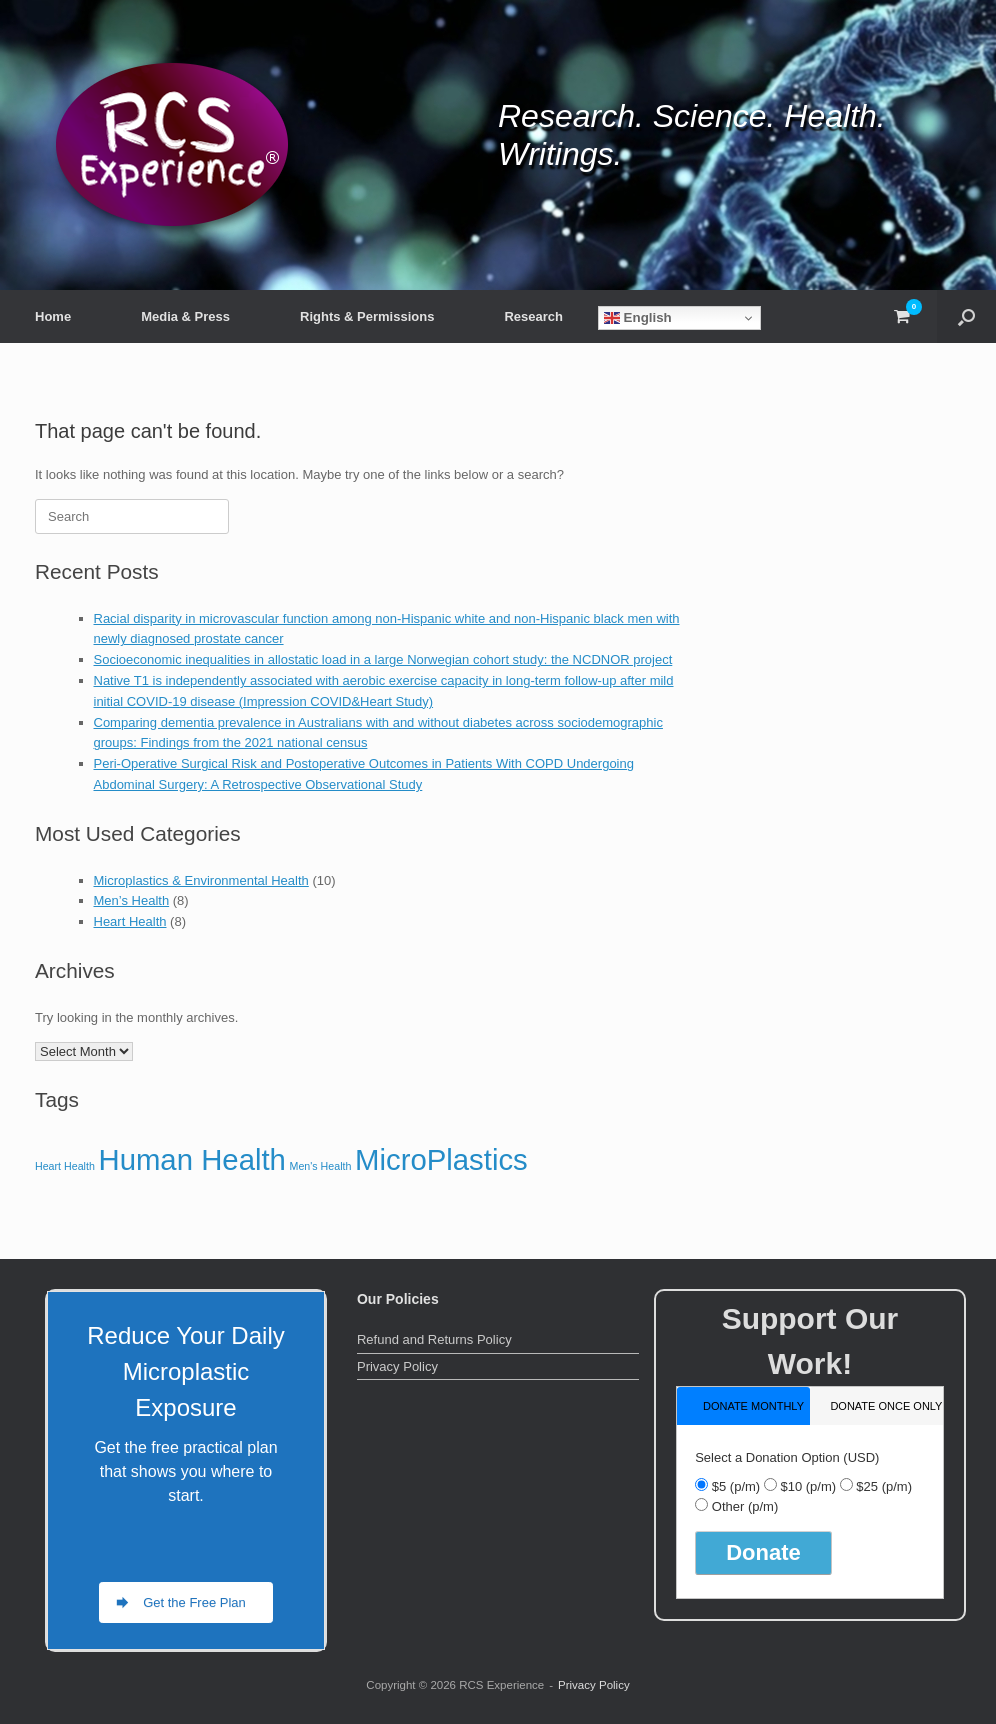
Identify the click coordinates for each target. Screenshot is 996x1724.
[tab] (743, 1405)
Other (745, 1506)
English (638, 318)
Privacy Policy (397, 1366)
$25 (884, 1486)
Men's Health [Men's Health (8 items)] (321, 1166)
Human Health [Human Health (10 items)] (191, 1159)
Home (53, 316)
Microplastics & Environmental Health (201, 880)
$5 (736, 1486)
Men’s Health (132, 900)
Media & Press (185, 316)
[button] (966, 316)
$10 (808, 1486)
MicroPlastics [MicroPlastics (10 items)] (441, 1159)
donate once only (886, 1406)
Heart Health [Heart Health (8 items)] (65, 1166)
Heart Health (130, 921)
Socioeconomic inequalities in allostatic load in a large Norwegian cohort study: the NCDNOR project (383, 659)
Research (533, 316)
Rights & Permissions (367, 316)
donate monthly (753, 1406)
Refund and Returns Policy (434, 1339)
